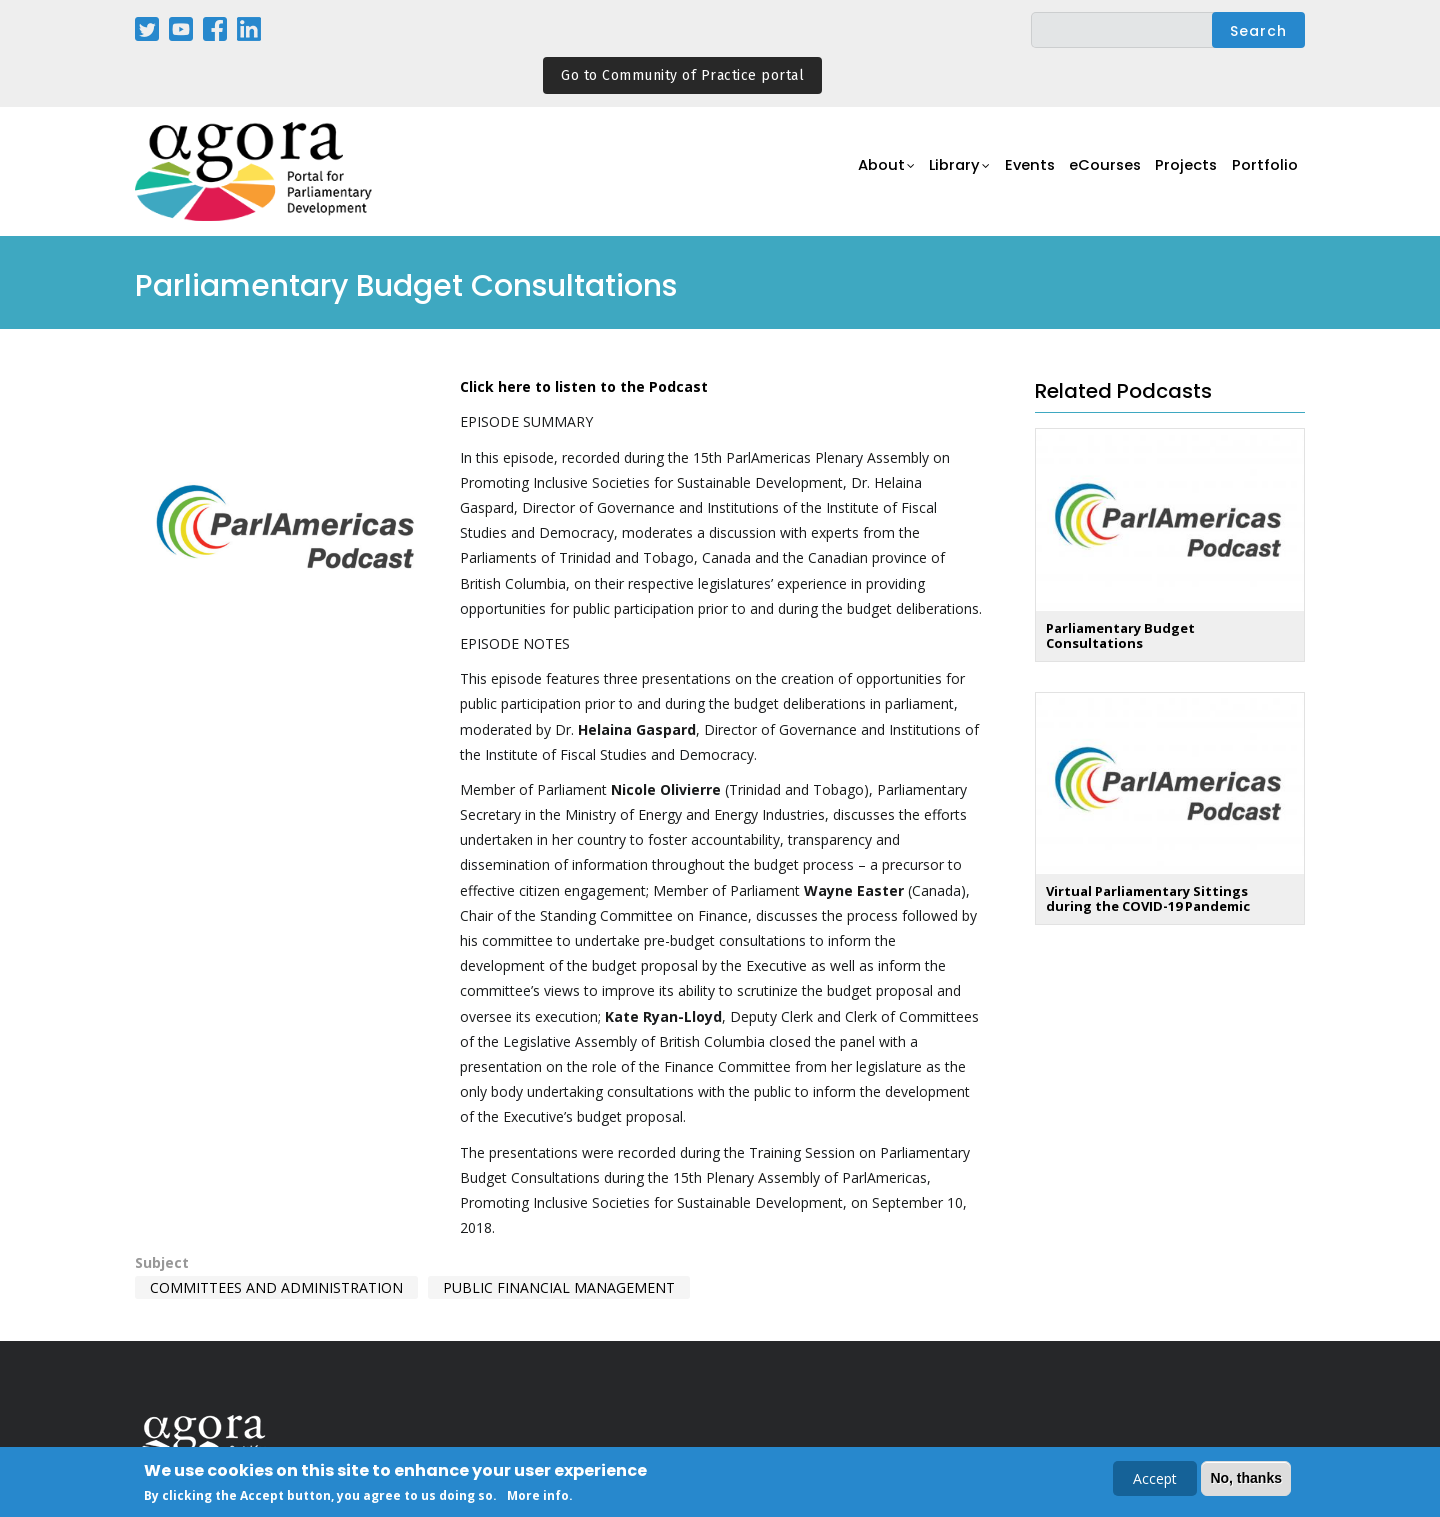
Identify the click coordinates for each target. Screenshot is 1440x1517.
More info (538, 1498)
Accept (1155, 1480)
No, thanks (1246, 1480)
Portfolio (1263, 172)
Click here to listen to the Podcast (584, 386)
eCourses (1095, 172)
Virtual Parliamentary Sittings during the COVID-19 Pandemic (1148, 898)
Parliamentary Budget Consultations (1120, 635)
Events (1014, 172)
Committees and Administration (276, 1287)
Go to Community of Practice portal (682, 75)
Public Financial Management (559, 1287)
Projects (1181, 172)
